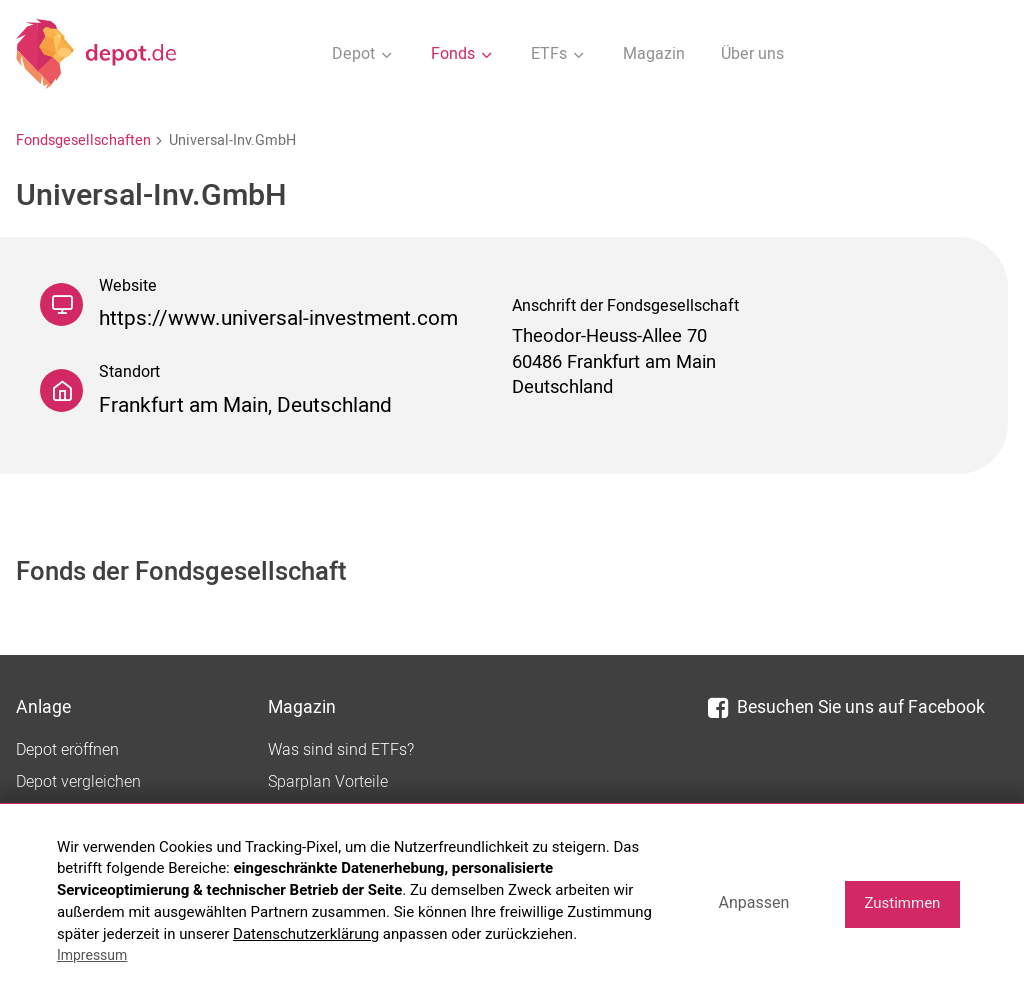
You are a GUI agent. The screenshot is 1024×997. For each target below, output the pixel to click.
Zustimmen (902, 903)
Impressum (92, 955)
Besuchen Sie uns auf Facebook (846, 707)
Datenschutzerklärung (306, 934)
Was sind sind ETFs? (341, 750)
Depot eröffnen (67, 750)
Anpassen (753, 902)
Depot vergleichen (78, 782)
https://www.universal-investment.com (278, 318)
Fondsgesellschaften (83, 140)
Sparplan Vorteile (328, 782)
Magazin (654, 54)
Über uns (752, 54)
